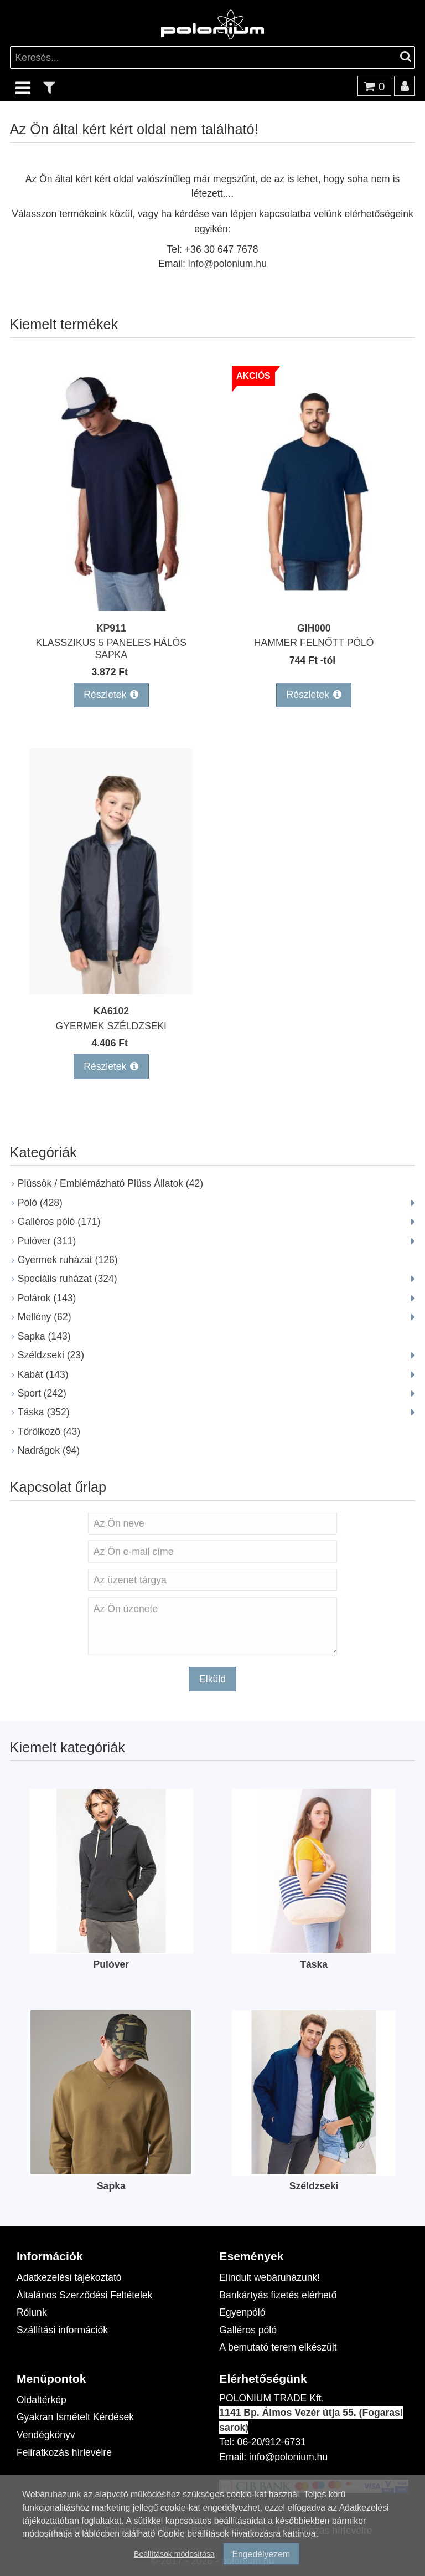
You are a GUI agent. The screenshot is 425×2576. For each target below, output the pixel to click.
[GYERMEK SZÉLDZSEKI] (111, 990)
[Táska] (314, 1949)
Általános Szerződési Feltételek (84, 2294)
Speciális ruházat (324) (67, 1278)
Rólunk (32, 2312)
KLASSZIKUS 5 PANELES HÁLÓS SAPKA (111, 648)
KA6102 (111, 1010)
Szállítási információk (62, 2329)
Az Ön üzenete (212, 1626)
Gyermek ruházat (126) (68, 1259)
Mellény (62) (44, 1316)
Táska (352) (44, 1411)
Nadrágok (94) (49, 1450)
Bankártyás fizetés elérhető (277, 2294)
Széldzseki (314, 2185)
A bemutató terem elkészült (277, 2347)
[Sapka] (111, 2170)
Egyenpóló (242, 2312)
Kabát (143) (43, 1374)
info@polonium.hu (227, 263)
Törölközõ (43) (49, 1431)
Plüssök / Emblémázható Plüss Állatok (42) (110, 1183)
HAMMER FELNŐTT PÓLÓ (314, 642)
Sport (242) (42, 1393)
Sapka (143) (44, 1336)
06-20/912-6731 (271, 2441)
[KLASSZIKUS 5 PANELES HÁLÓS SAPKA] (111, 607)
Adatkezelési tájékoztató (69, 2277)
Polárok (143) (47, 1297)
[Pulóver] (111, 1949)
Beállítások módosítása (174, 2553)
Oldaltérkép (41, 2399)
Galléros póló (248, 2329)
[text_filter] (49, 87)
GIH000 (314, 628)
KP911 (111, 628)
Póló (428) (40, 1202)
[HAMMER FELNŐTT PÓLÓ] (314, 607)
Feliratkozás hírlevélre (64, 2452)
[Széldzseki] (314, 2170)
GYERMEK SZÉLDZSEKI (111, 1025)
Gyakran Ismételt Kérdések (75, 2416)
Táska (314, 1964)
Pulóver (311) (47, 1240)
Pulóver (111, 1964)
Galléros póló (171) (59, 1221)
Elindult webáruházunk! (269, 2277)
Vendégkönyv (46, 2434)
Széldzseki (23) (51, 1354)
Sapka (111, 2185)
